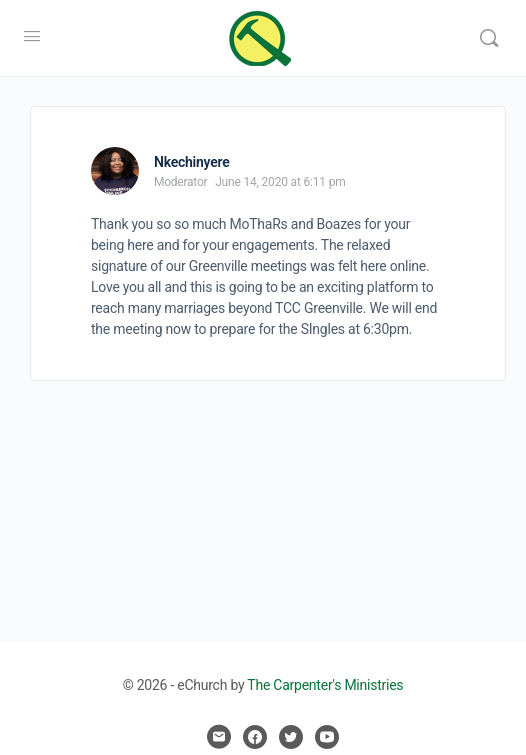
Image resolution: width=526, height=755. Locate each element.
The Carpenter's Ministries (325, 685)
